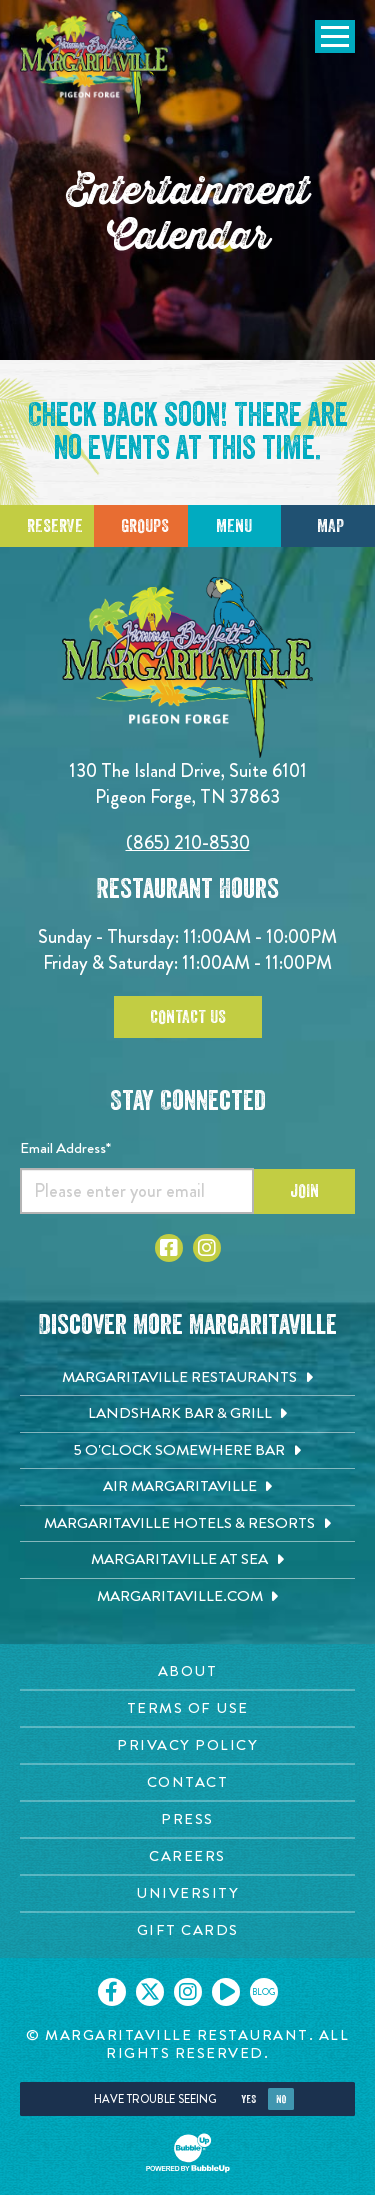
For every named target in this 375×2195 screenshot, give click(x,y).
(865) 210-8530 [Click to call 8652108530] (188, 842)
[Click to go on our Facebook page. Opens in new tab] (112, 1992)
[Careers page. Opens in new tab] (187, 1856)
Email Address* (65, 1148)
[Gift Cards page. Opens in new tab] (187, 1930)
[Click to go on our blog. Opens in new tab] (264, 1992)
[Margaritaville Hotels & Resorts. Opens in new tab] (187, 1524)
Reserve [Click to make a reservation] (55, 526)
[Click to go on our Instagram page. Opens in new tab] (188, 1992)
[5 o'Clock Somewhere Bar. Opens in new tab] (187, 1451)
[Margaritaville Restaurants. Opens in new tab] (187, 1378)
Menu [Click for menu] (234, 526)
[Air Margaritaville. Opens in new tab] (187, 1487)
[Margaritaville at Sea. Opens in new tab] (187, 1560)
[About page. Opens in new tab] (187, 1671)
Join (304, 1191)
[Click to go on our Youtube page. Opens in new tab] (226, 1992)
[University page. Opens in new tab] (187, 1893)
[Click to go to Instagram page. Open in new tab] (207, 1248)
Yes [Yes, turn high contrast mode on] (248, 2099)
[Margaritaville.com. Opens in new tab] (187, 1597)
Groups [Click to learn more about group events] (145, 526)
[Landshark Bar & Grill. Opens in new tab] (187, 1414)
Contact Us (188, 1017)
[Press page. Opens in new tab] (187, 1819)
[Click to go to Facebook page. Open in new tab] (169, 1248)
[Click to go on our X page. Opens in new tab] (150, 1992)
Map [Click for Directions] (330, 526)
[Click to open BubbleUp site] (188, 2153)
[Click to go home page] (95, 64)
